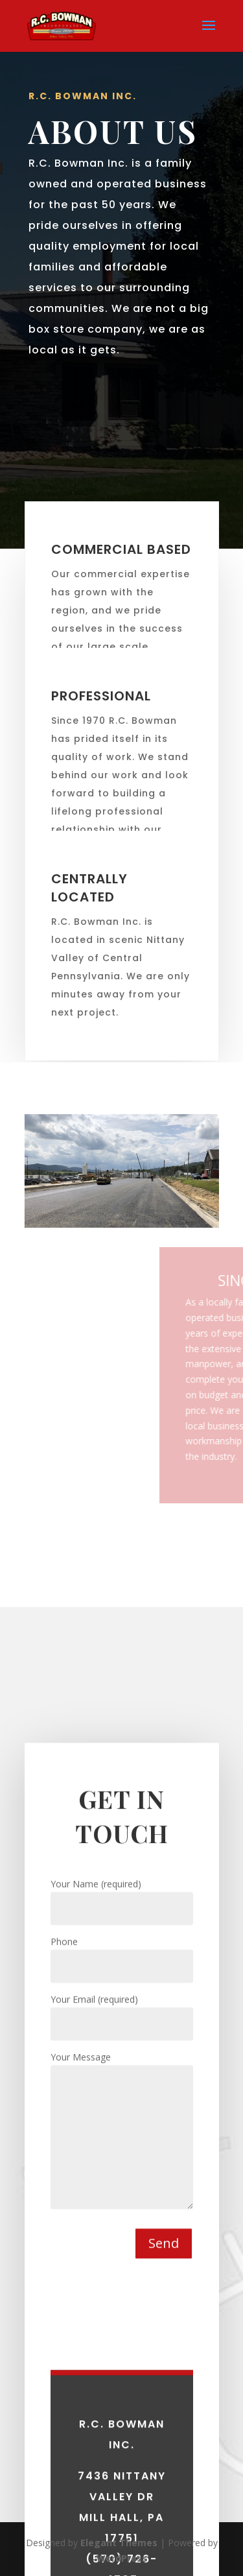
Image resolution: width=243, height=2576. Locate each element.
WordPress (122, 2558)
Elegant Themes (118, 2542)
